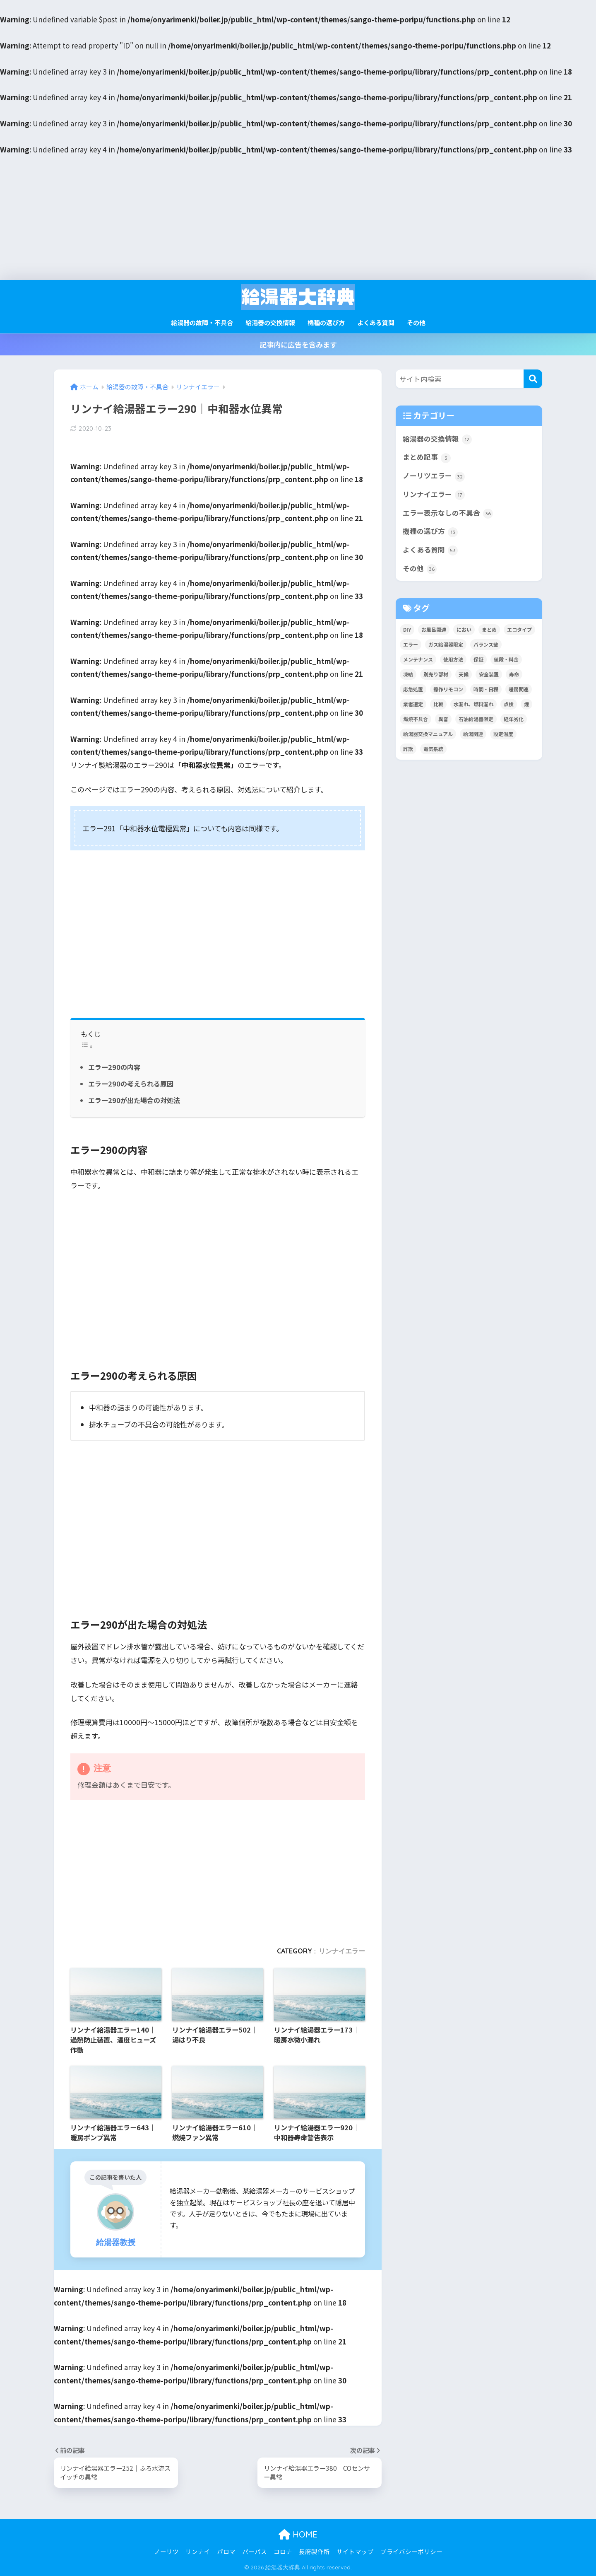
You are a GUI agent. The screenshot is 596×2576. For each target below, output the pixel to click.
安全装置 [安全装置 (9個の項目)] (489, 674)
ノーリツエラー (434, 476)
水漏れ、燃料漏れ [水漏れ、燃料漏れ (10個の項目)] (473, 703)
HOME (298, 2534)
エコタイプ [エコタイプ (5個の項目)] (519, 629)
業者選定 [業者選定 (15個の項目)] (413, 703)
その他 (416, 322)
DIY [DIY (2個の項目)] (407, 629)
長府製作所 (314, 2551)
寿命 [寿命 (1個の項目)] (514, 674)
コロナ (283, 2551)
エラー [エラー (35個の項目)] (410, 644)
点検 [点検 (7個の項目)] (509, 703)
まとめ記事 (427, 457)
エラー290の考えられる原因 (130, 1084)
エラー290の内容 (114, 1067)
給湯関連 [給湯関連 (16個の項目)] (473, 733)
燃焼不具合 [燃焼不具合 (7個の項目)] (415, 718)
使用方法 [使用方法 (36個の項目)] (453, 659)
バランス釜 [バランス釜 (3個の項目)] (485, 644)
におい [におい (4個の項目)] (464, 629)
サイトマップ (355, 2551)
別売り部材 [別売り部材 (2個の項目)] (435, 674)
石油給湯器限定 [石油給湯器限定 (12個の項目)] (476, 718)
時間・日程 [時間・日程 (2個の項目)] (485, 689)
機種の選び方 (326, 322)
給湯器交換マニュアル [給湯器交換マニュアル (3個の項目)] (428, 733)
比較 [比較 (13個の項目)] (438, 703)
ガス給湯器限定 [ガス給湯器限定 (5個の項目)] (445, 644)
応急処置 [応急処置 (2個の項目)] (413, 689)
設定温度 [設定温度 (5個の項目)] (503, 733)
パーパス (254, 2551)
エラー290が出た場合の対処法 (134, 1100)
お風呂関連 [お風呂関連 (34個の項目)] (433, 629)
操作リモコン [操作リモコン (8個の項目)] (448, 689)
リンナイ (197, 2551)
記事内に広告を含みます (298, 344)
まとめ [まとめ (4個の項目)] (489, 629)
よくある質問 (375, 322)
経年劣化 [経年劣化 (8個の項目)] (514, 718)
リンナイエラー (342, 1951)
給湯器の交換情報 (270, 322)
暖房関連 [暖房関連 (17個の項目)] (519, 689)
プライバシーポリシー (411, 2551)
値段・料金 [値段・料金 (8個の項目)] (506, 659)
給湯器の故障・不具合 (202, 322)
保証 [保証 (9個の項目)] (478, 659)
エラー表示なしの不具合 (448, 513)
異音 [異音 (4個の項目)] (443, 718)
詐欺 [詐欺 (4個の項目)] (408, 748)
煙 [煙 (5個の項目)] (526, 703)
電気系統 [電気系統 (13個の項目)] (433, 748)
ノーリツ (166, 2551)
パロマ (226, 2551)
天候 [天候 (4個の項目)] (464, 674)
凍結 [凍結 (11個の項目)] (408, 674)
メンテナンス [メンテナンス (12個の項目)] (418, 659)
